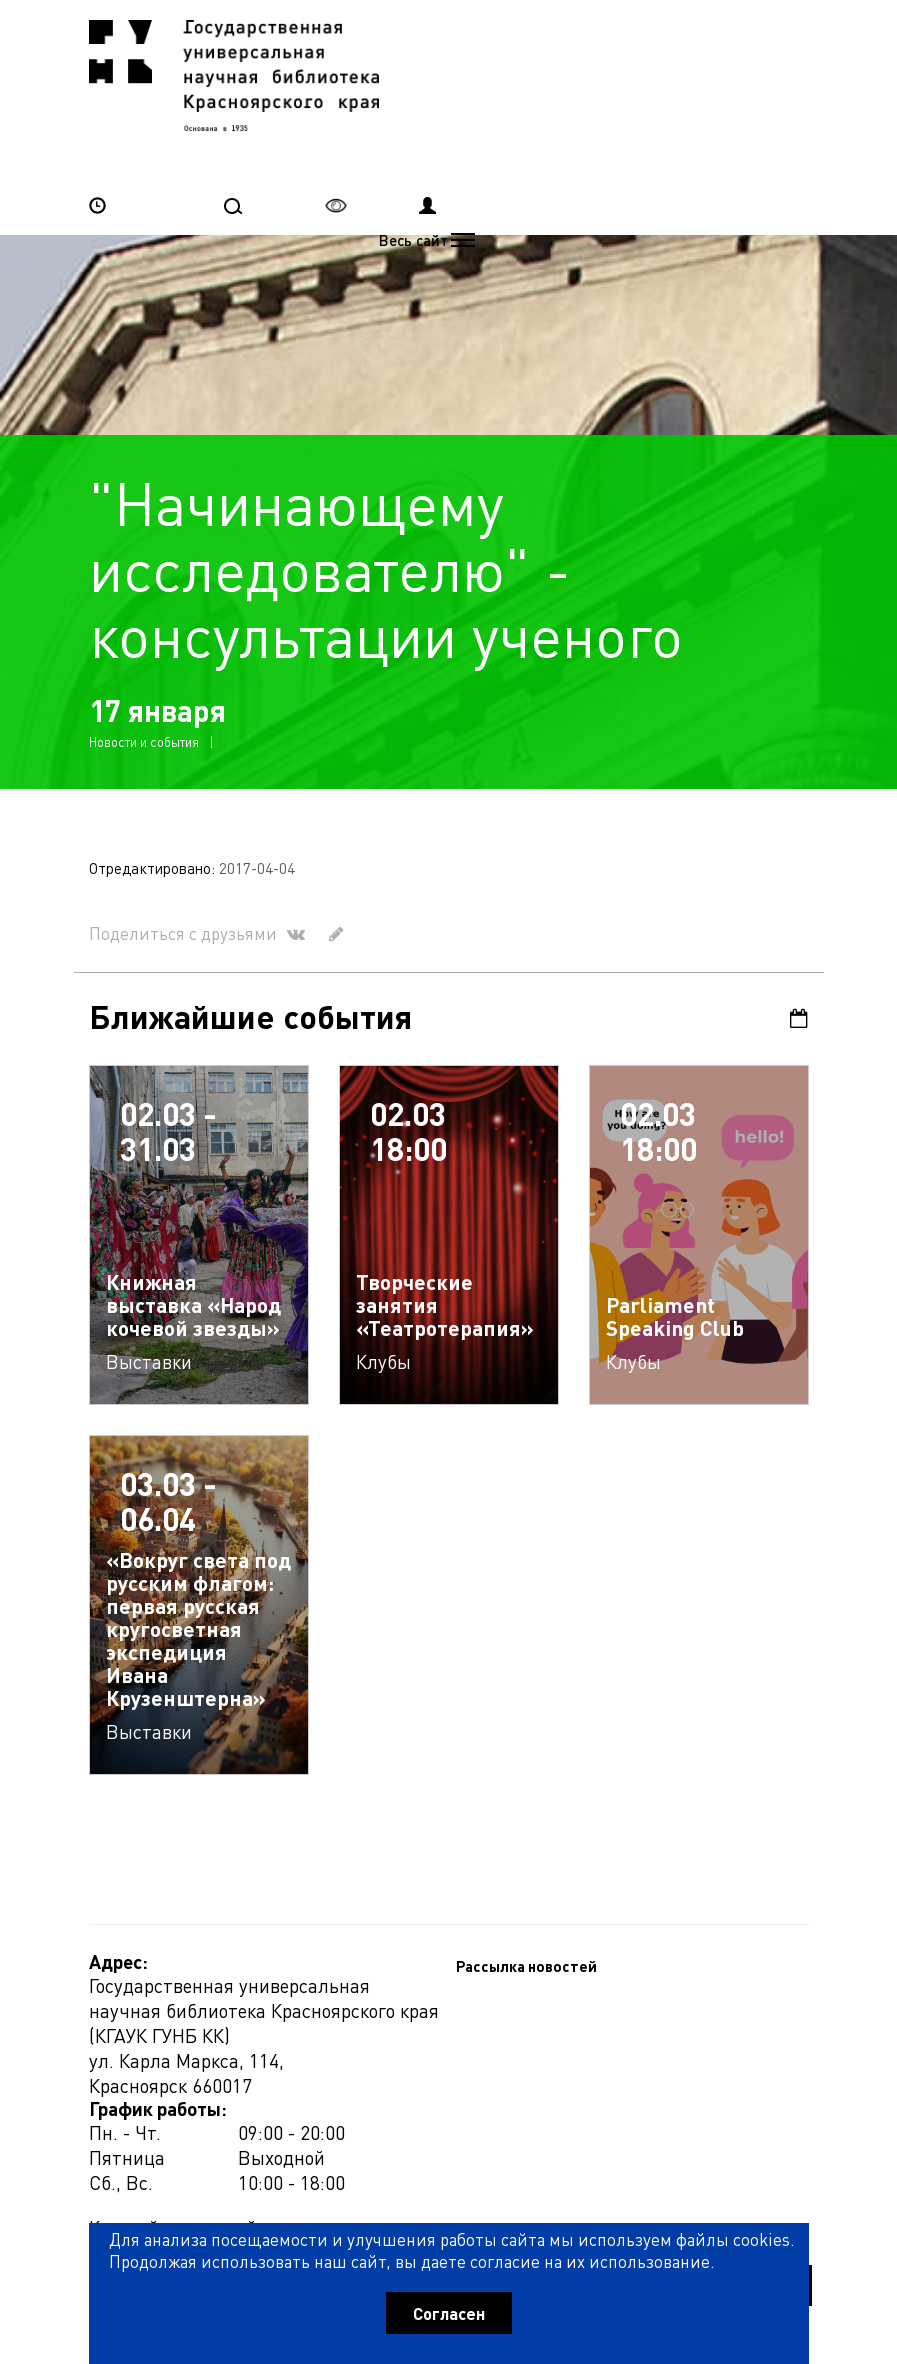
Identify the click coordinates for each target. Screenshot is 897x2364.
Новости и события (144, 655)
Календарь (800, 932)
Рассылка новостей (159, 2045)
